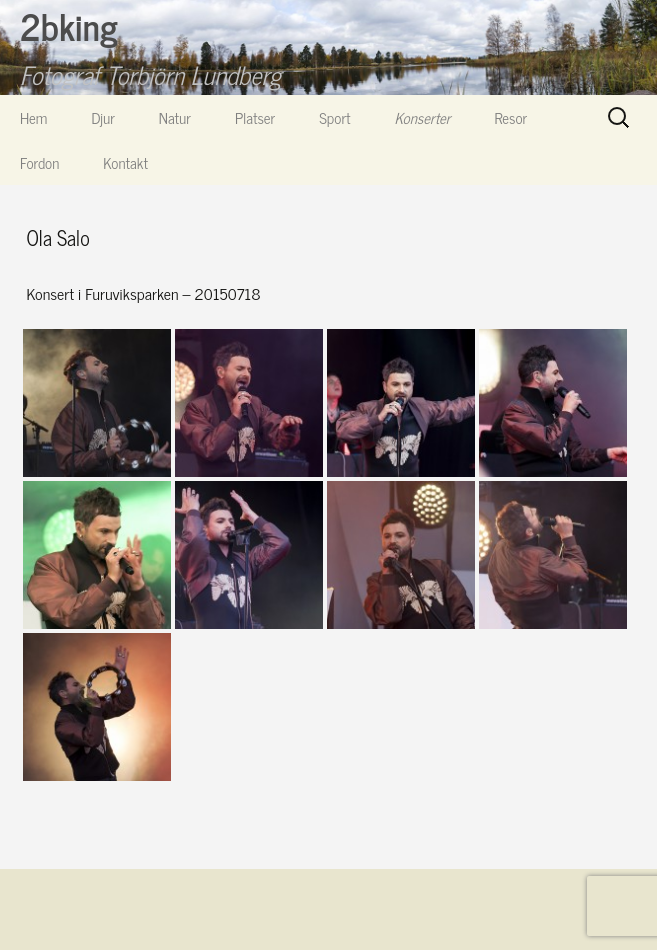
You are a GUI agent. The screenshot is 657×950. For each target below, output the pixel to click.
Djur (102, 117)
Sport (334, 117)
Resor (511, 117)
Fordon (39, 162)
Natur (175, 117)
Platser (255, 117)
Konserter (423, 117)
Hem (33, 117)
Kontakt (125, 162)
